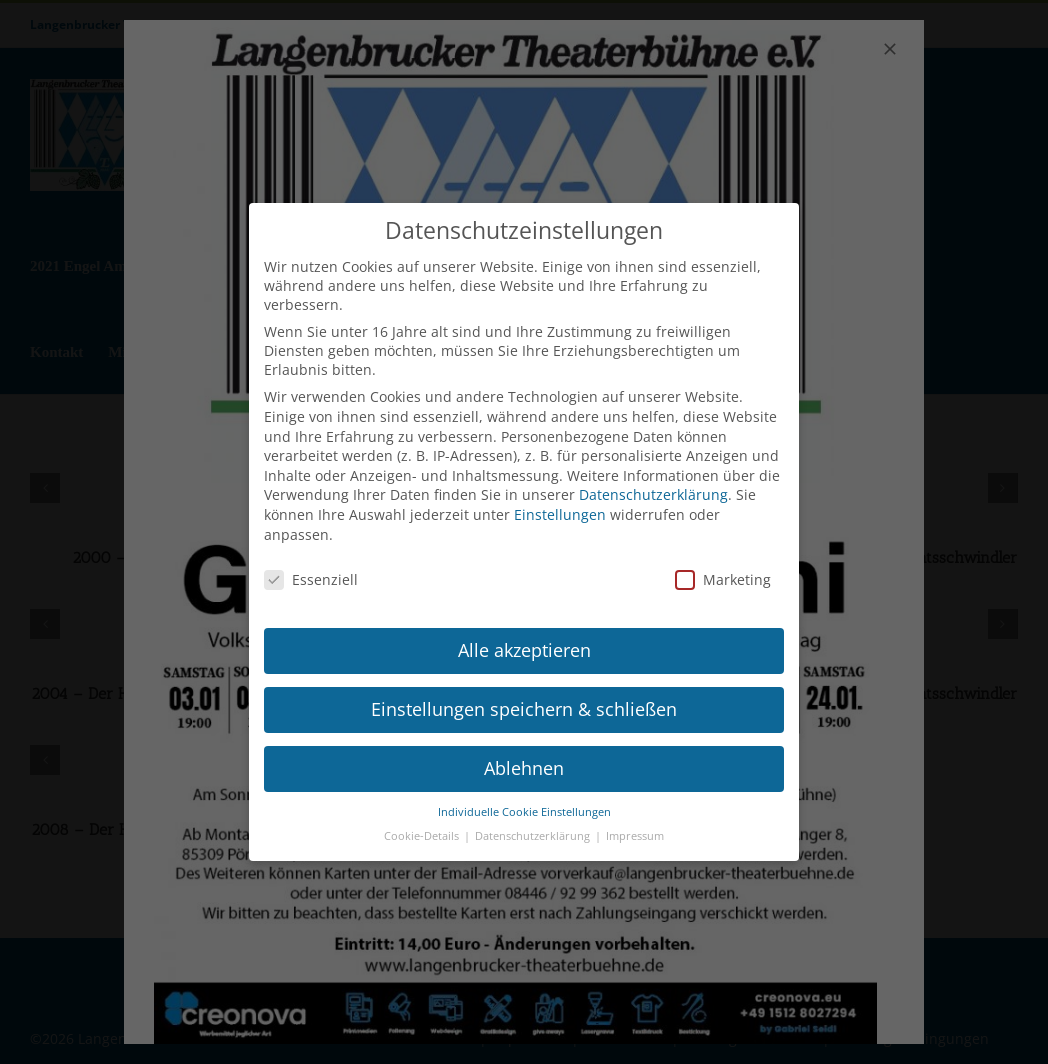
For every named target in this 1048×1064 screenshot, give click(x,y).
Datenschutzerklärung (653, 488)
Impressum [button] (635, 830)
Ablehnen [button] (524, 761)
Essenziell (311, 573)
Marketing (723, 573)
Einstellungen (560, 507)
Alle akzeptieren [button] (524, 643)
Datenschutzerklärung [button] (534, 830)
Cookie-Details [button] (423, 830)
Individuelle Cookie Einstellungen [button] (524, 805)
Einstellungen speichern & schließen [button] (524, 702)
